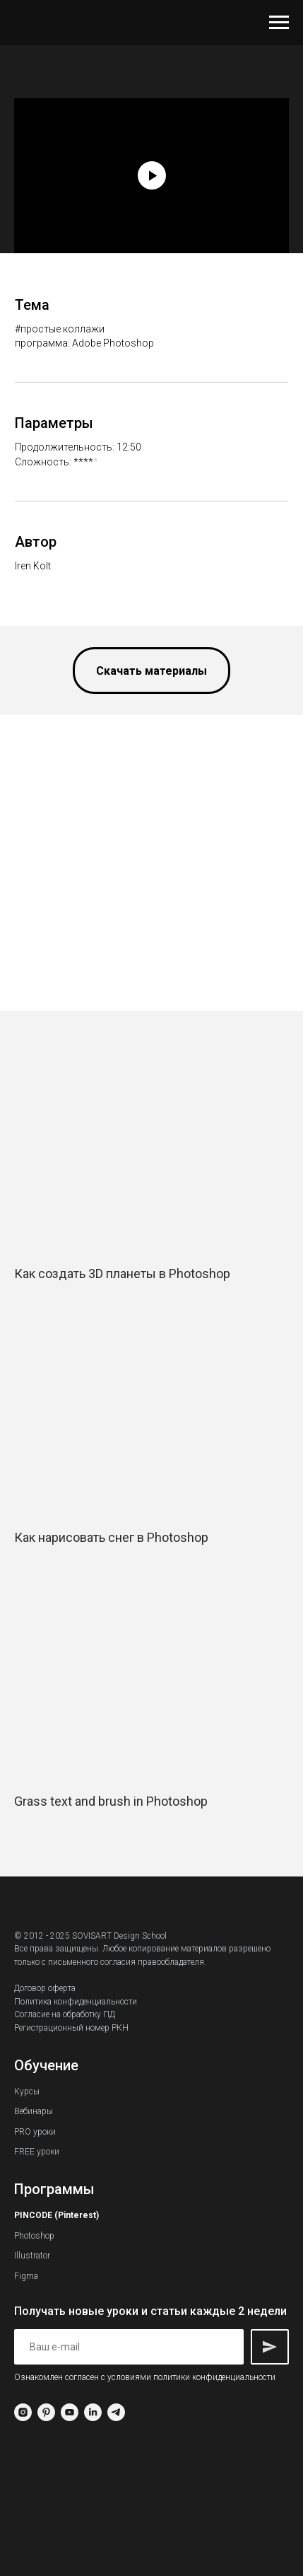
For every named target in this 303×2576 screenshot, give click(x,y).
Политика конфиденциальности (75, 2002)
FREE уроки (36, 2152)
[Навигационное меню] (279, 23)
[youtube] (69, 2412)
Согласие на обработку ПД (64, 2014)
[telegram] (116, 2412)
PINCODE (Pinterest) (56, 2215)
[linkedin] (93, 2412)
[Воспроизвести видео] (152, 175)
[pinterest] (46, 2412)
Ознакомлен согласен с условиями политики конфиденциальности (144, 2377)
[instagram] (23, 2412)
